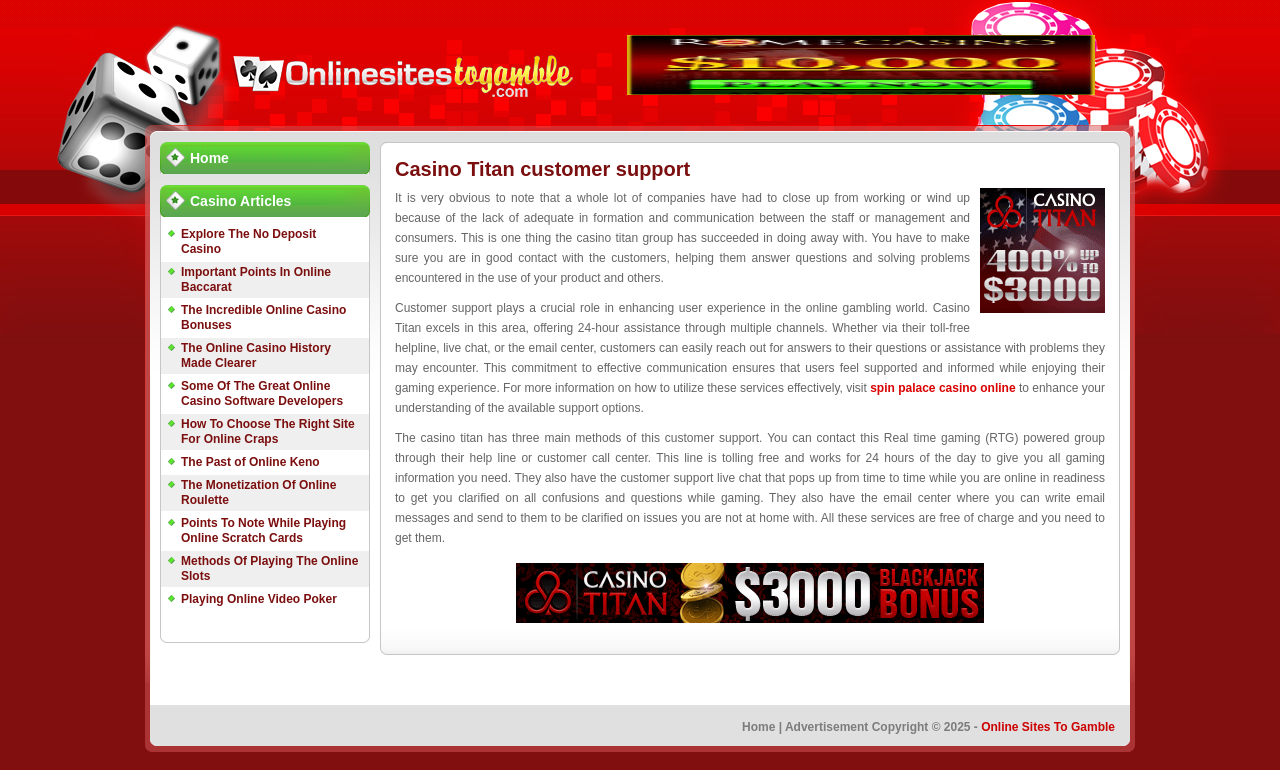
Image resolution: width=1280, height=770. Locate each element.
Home (209, 158)
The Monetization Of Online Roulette (258, 492)
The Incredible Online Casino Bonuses (263, 317)
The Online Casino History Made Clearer (256, 355)
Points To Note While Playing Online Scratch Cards (263, 530)
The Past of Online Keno (250, 462)
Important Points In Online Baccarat (256, 279)
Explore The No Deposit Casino (248, 241)
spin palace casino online (942, 388)
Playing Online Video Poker (259, 599)
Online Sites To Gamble (1048, 727)
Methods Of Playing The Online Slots (269, 568)
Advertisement (826, 727)
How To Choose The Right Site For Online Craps (268, 431)
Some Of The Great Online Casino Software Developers (262, 393)
